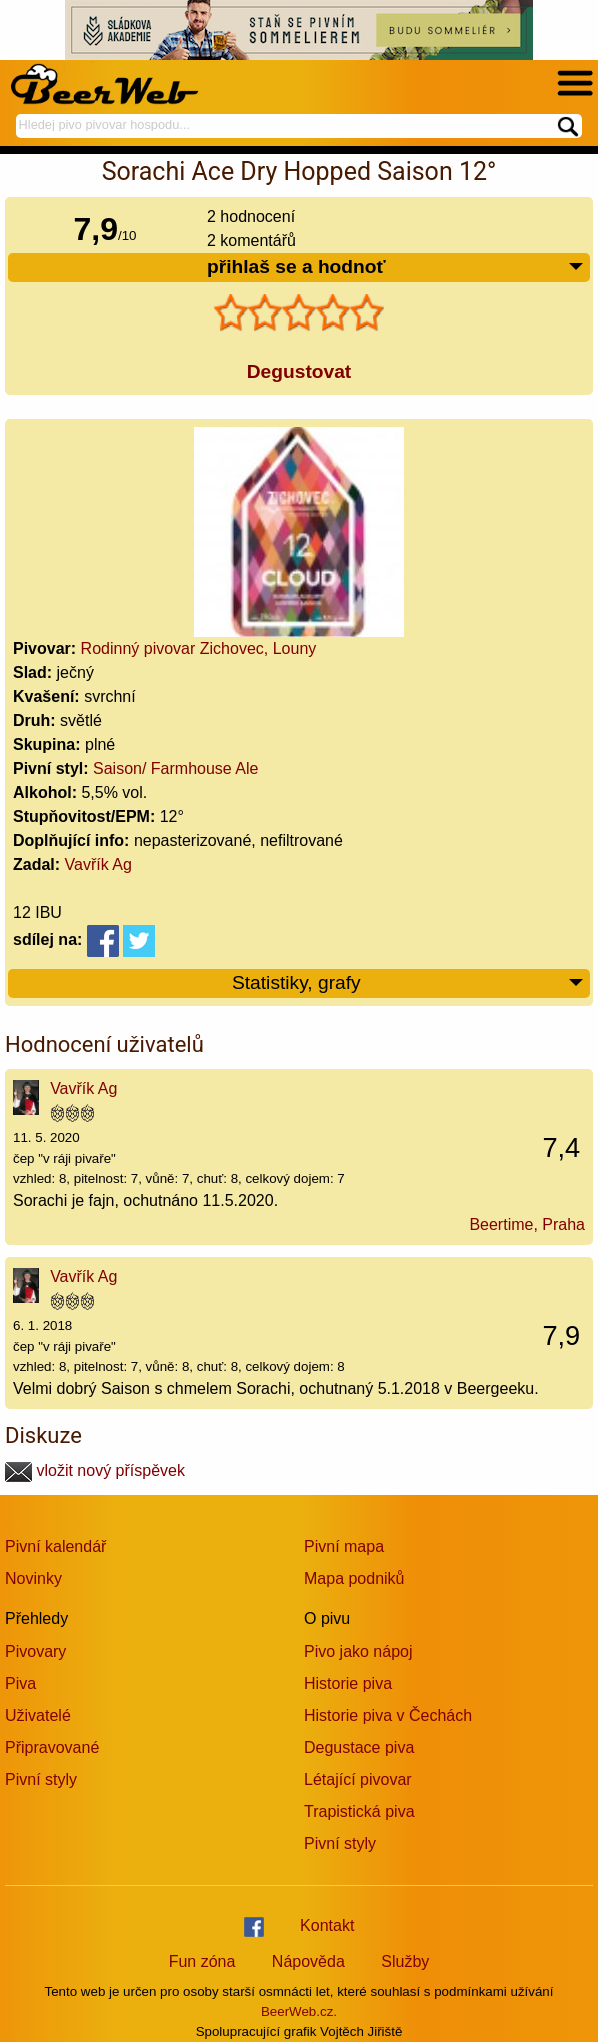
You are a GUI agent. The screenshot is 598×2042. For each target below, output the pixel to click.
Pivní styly (41, 1779)
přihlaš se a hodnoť (396, 267)
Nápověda (308, 1961)
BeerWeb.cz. (299, 2011)
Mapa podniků (354, 1578)
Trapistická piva (359, 1811)
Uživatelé (38, 1715)
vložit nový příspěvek (95, 1470)
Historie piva (348, 1683)
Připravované (52, 1747)
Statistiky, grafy (408, 983)
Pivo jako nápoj (358, 1651)
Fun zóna (202, 1961)
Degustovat (299, 371)
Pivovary (35, 1651)
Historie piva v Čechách (388, 1715)
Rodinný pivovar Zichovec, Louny (199, 648)
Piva (20, 1683)
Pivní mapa (344, 1546)
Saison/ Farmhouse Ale (175, 768)
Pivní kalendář (55, 1546)
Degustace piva (359, 1747)
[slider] (299, 313)
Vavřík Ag (98, 864)
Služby (405, 1961)
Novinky (33, 1578)
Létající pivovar (358, 1779)
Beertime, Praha (527, 1224)
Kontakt (327, 1925)
